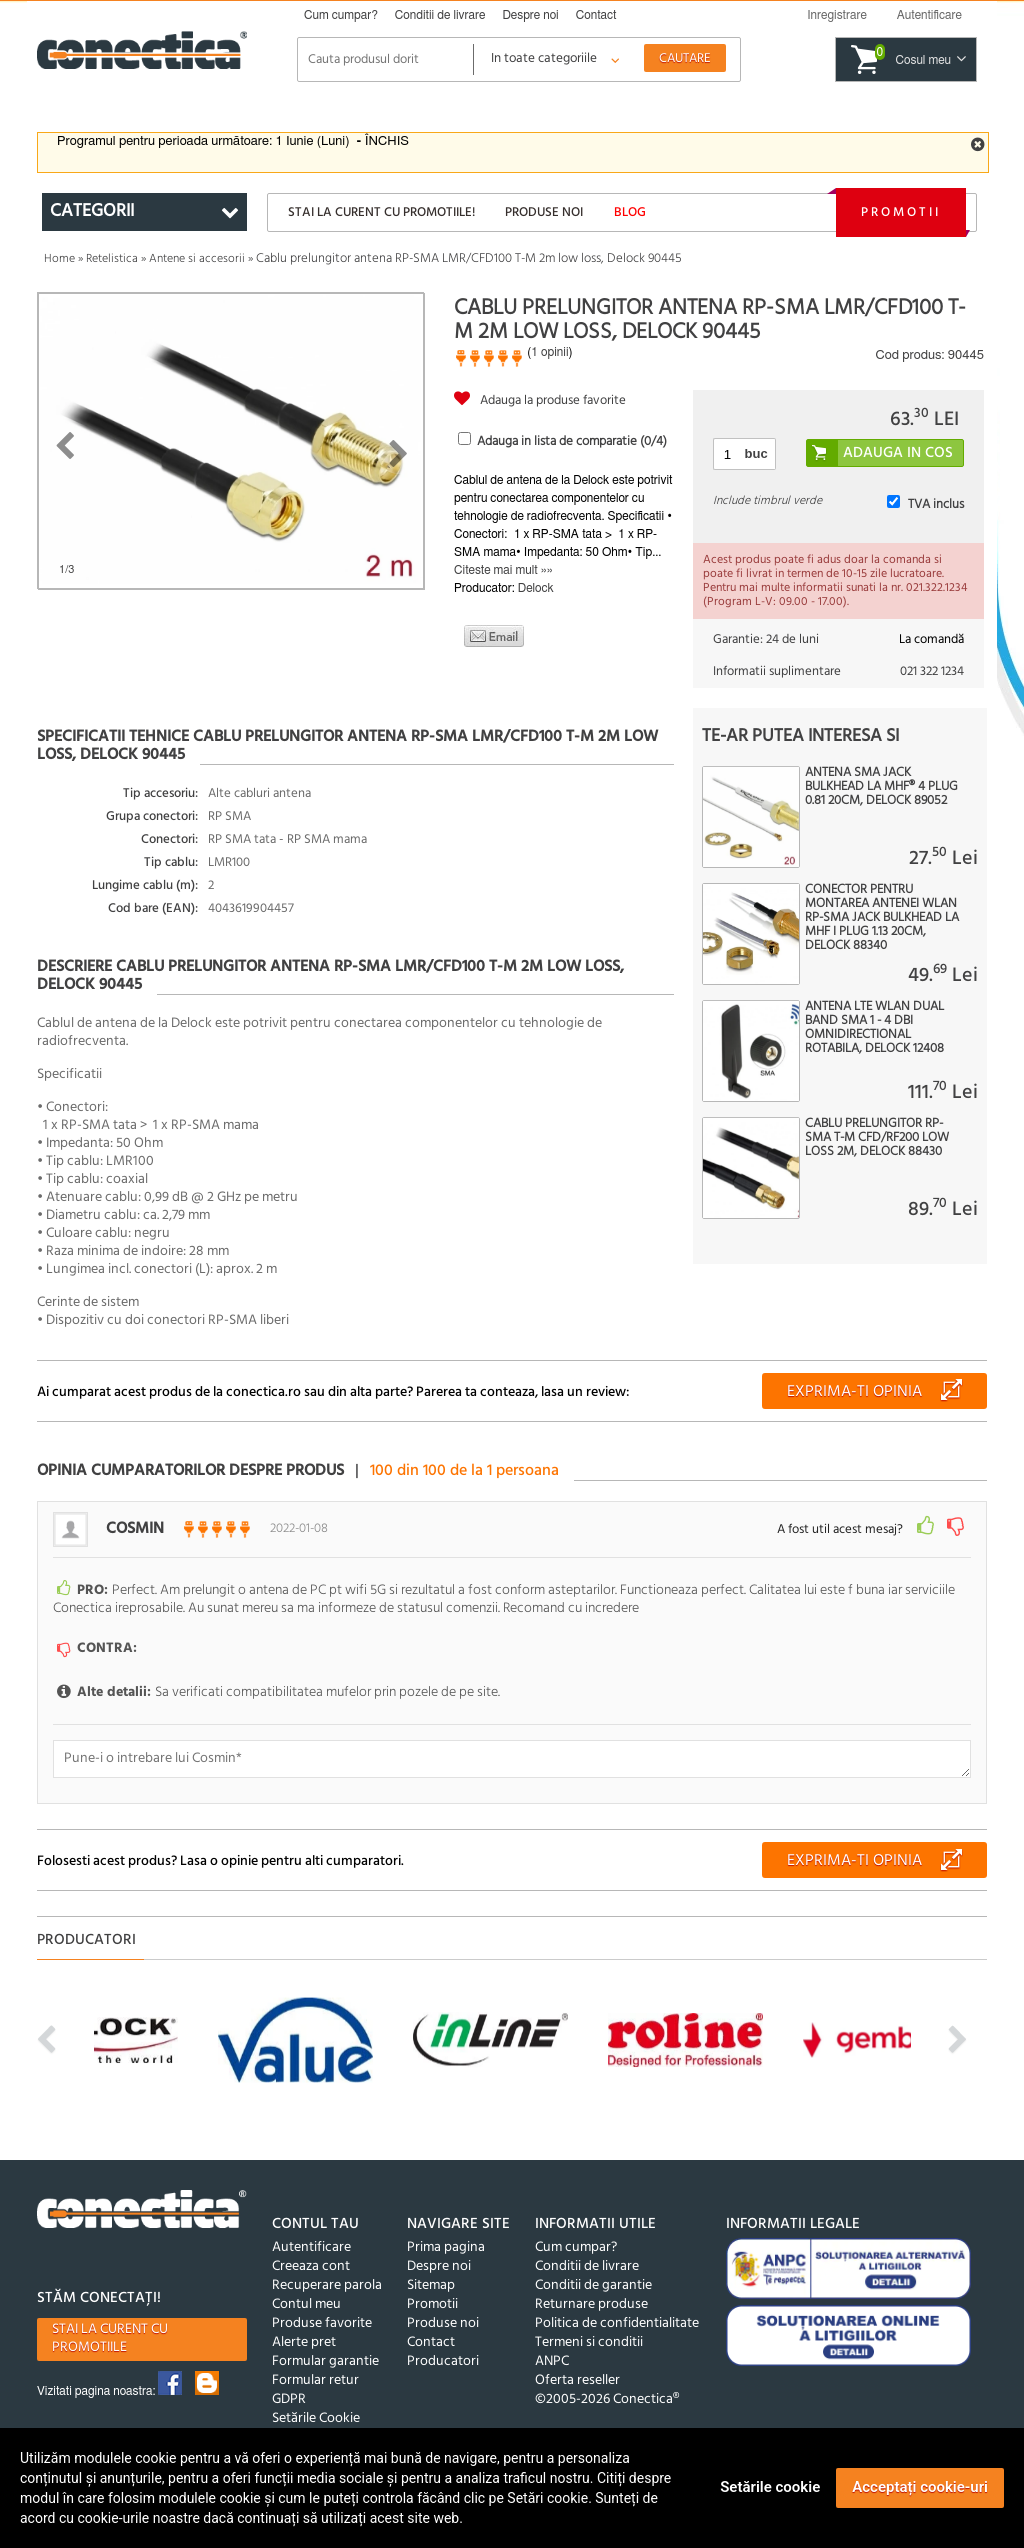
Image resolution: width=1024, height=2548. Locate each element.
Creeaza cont (311, 2266)
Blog (630, 212)
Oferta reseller (577, 2380)
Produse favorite (322, 2323)
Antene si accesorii (197, 259)
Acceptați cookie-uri (920, 2487)
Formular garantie (325, 2361)
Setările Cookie (316, 2418)
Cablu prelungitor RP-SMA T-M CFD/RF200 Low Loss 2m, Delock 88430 (877, 1138)
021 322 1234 (932, 671)
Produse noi (544, 212)
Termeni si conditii (589, 2342)
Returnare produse (591, 2304)
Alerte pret (304, 2342)
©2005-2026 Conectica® (607, 2399)
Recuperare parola (327, 2285)
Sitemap (431, 2285)
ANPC (552, 2361)
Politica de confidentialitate (617, 2323)
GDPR (289, 2399)
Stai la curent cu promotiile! (381, 212)
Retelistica (112, 259)
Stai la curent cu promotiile (110, 2338)
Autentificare (311, 2247)
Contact (596, 15)
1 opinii (549, 352)
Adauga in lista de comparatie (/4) (572, 441)
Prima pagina (446, 2247)
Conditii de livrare (440, 15)
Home (59, 259)
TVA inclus (936, 504)
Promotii (901, 212)
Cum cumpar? (341, 15)
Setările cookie (770, 2487)
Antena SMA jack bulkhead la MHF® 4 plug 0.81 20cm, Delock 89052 (881, 787)
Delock (536, 588)
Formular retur (315, 2380)
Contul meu (306, 2304)
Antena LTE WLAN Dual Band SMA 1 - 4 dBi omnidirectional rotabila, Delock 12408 (874, 1028)
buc (756, 453)
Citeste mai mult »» (503, 570)
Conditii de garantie (593, 2285)
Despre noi (530, 15)
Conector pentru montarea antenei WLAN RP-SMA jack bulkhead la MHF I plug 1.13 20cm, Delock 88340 (882, 918)
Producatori (443, 2361)
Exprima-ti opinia (854, 1392)
